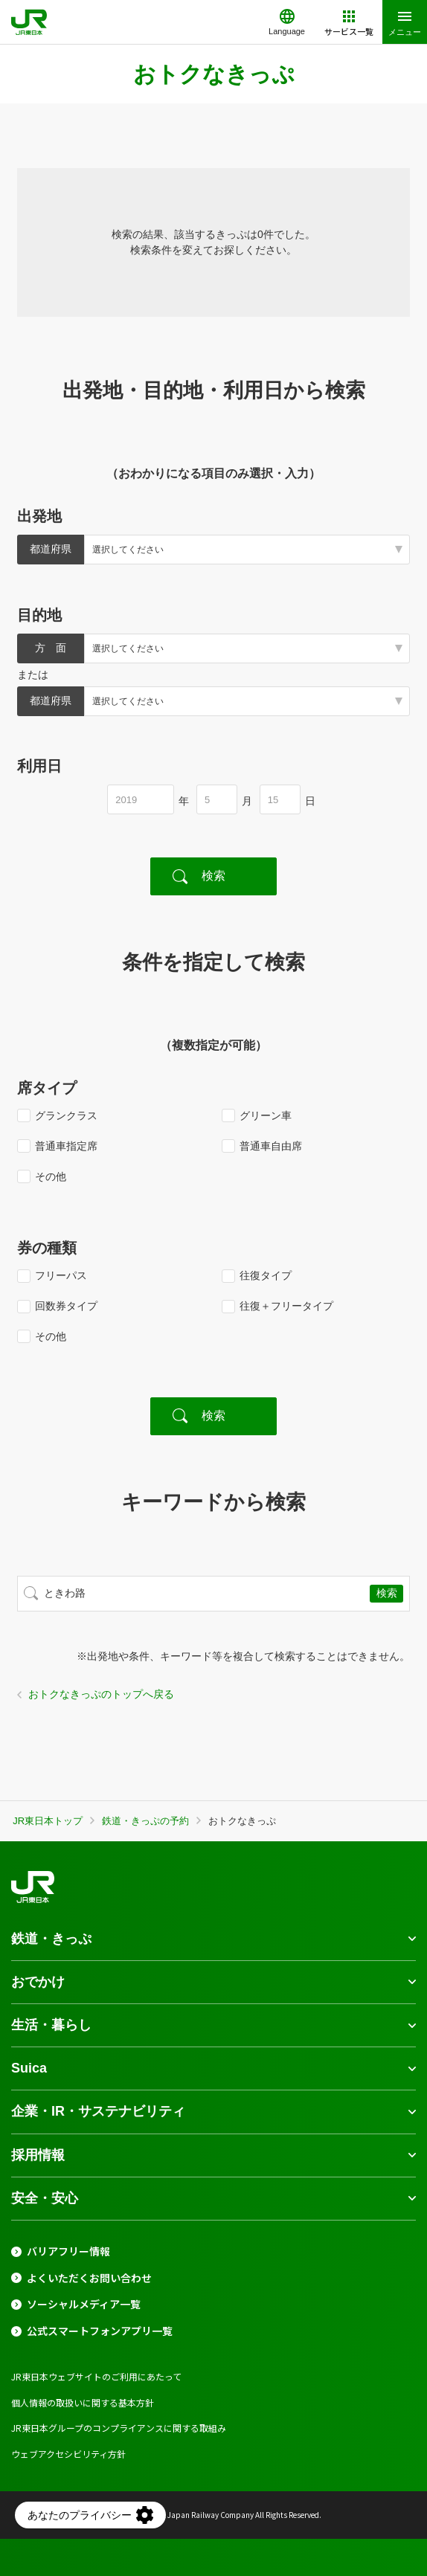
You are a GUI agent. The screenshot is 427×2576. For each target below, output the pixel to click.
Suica (29, 2068)
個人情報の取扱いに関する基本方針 (82, 2402)
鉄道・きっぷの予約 (145, 1820)
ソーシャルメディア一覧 (84, 2304)
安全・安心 (44, 2198)
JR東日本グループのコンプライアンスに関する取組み (118, 2427)
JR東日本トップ (48, 1820)
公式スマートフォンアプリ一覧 (100, 2331)
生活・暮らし (51, 2025)
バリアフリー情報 (68, 2251)
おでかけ (38, 1981)
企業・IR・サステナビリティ (98, 2111)
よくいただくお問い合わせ (89, 2278)
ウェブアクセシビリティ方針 (68, 2453)
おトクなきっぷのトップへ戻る (101, 1694)
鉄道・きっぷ (51, 1938)
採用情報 (38, 2155)
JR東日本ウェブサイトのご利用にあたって (96, 2376)
